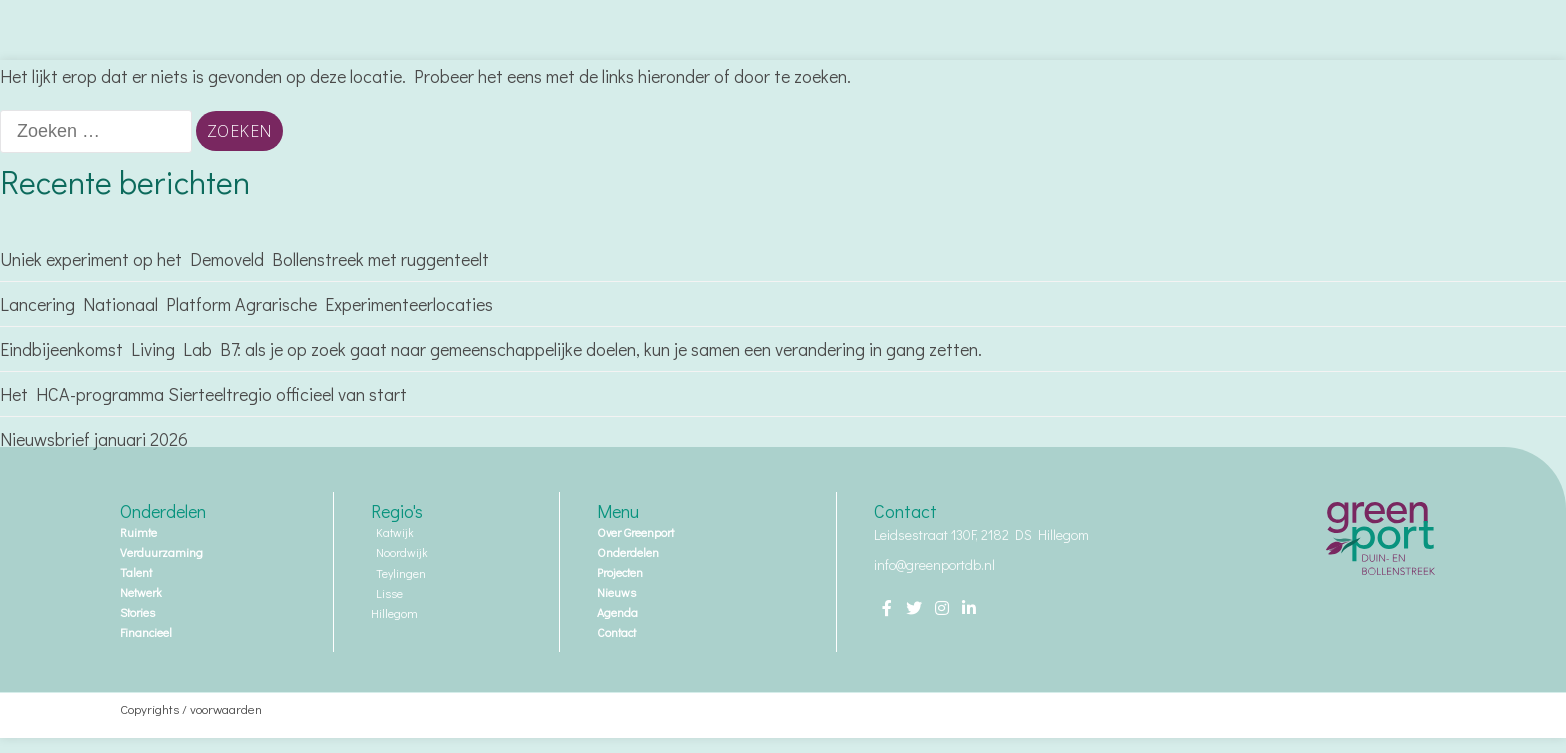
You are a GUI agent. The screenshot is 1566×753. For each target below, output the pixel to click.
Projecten (625, 572)
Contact (616, 632)
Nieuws (616, 592)
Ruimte (138, 532)
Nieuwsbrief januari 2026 (94, 439)
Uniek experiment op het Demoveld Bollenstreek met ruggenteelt (246, 259)
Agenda (617, 612)
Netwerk (141, 592)
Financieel (146, 632)
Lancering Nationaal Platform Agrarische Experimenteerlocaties (246, 304)
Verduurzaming (161, 552)
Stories (137, 612)
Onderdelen (633, 552)
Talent (136, 572)
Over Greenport (640, 532)
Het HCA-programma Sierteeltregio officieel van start (203, 394)
